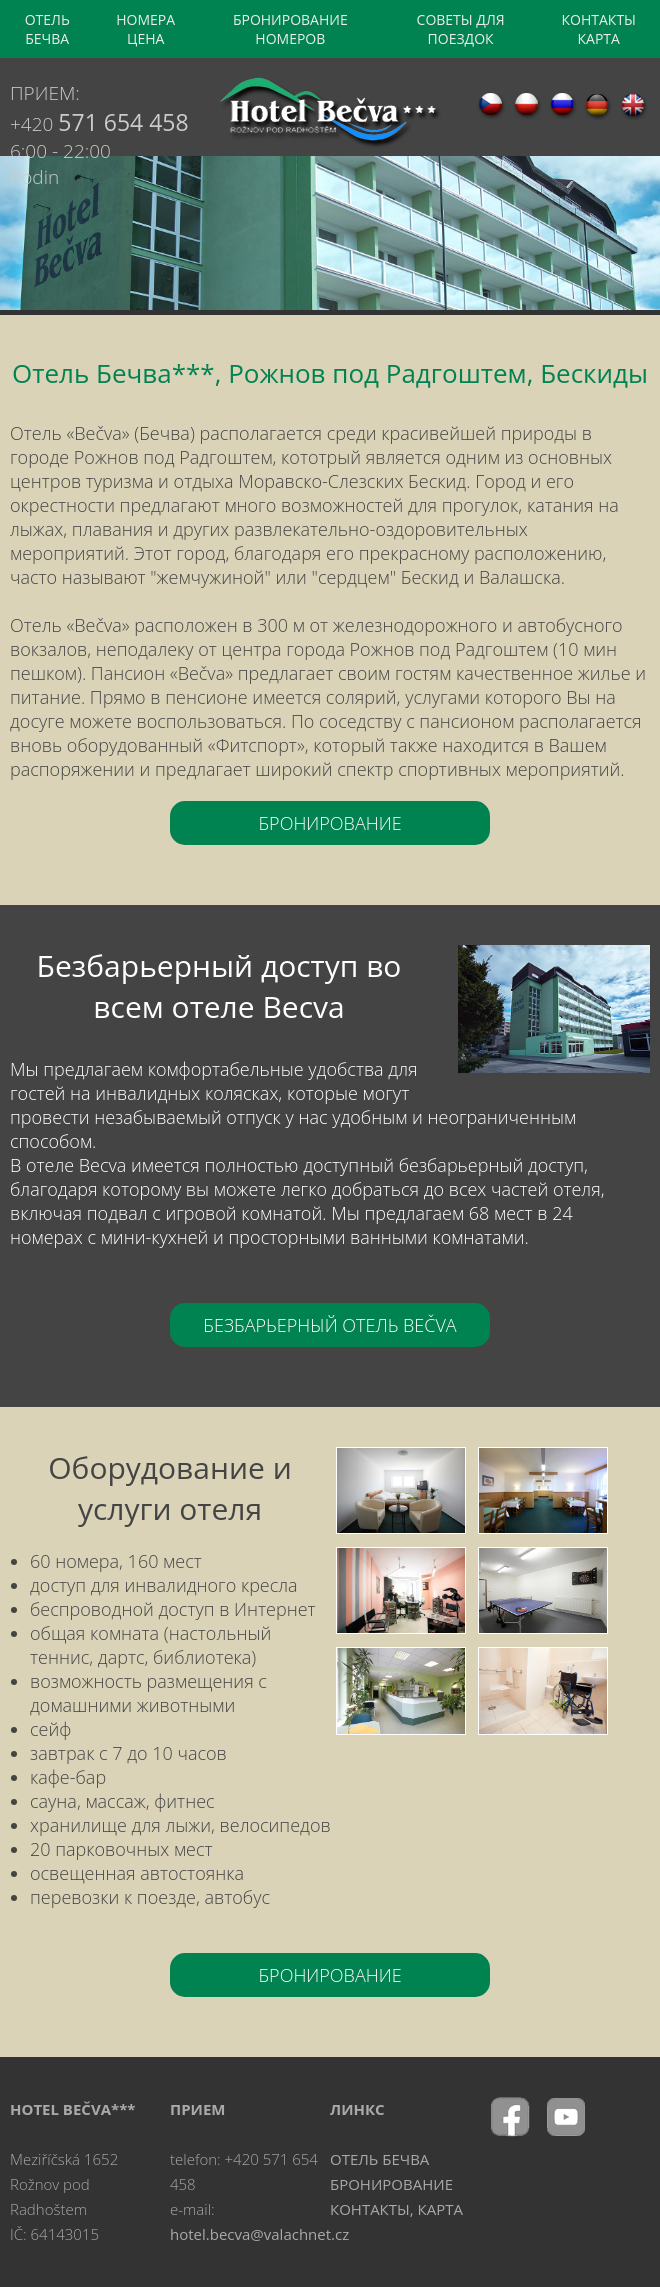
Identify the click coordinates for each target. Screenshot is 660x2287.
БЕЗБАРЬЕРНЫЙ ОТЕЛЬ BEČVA (329, 1325)
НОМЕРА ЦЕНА (145, 29)
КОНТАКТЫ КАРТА (599, 29)
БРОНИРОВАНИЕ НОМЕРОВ (290, 29)
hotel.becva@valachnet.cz (259, 2234)
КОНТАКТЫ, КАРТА (396, 2209)
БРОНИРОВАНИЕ (329, 823)
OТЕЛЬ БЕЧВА (47, 29)
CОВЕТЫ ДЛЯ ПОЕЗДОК (461, 29)
